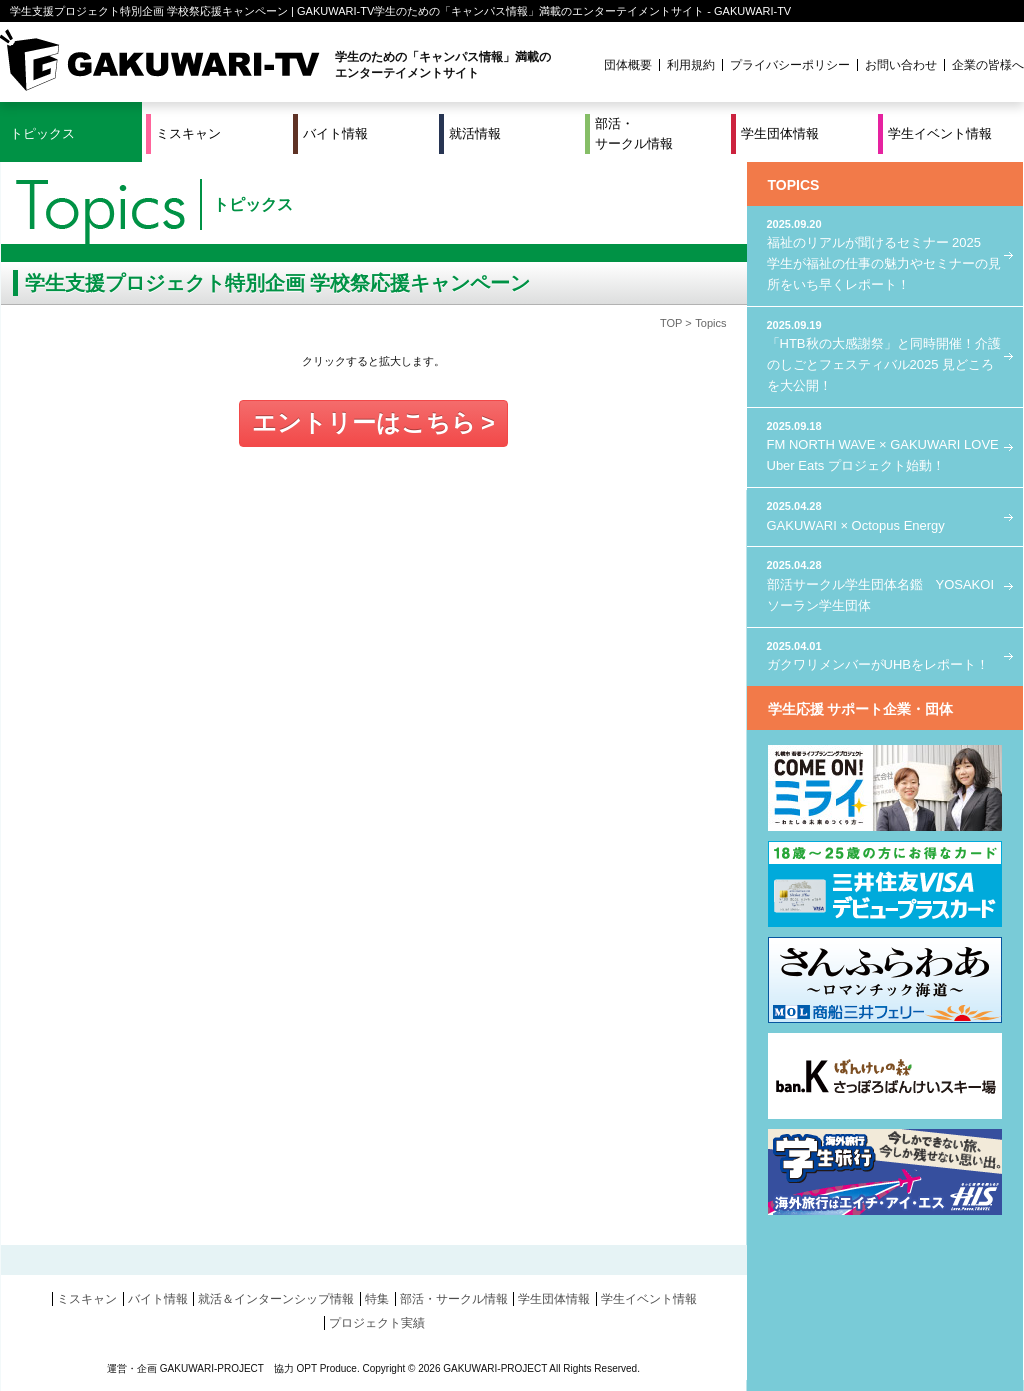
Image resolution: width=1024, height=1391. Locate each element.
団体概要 (628, 65)
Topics (710, 323)
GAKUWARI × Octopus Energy (885, 515)
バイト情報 (335, 133)
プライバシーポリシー (790, 65)
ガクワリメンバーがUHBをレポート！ (885, 655)
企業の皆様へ (988, 65)
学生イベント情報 (940, 133)
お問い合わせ (901, 65)
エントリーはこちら (364, 423)
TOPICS (794, 185)
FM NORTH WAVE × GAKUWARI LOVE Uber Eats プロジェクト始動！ (885, 445)
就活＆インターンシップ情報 (276, 1299)
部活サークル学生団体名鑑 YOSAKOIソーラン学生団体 (885, 584)
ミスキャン (188, 133)
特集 (377, 1299)
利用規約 (691, 65)
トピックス (42, 133)
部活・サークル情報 (634, 133)
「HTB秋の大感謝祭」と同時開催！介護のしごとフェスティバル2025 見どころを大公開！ (885, 355)
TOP (671, 323)
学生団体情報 (780, 133)
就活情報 (475, 133)
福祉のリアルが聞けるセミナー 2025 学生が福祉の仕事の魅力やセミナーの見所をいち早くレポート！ (885, 254)
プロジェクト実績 (377, 1323)
